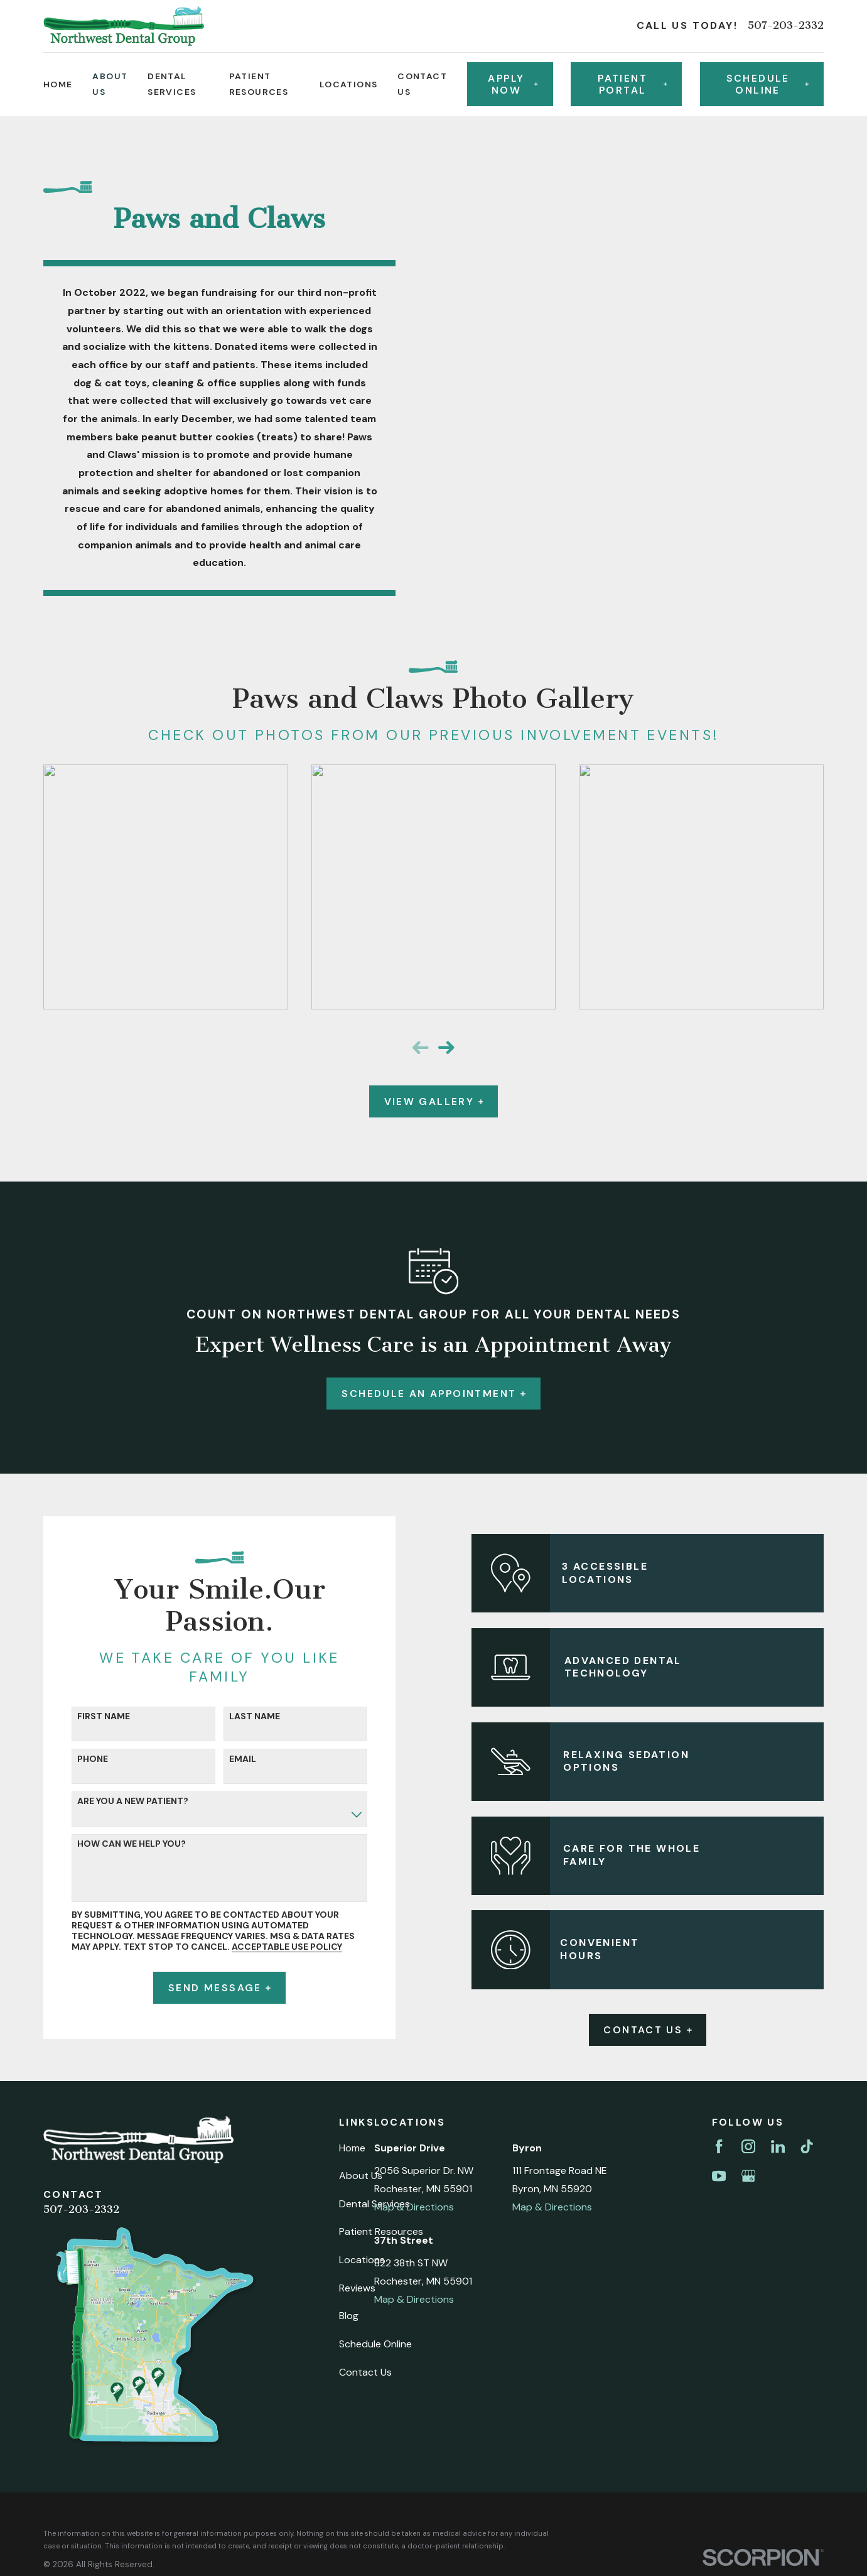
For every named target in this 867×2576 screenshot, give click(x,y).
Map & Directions (414, 2207)
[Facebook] (719, 2146)
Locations (362, 2259)
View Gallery (433, 1101)
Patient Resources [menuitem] (259, 83)
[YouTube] (719, 2176)
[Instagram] (748, 2146)
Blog (348, 2315)
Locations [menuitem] (349, 84)
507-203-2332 (786, 26)
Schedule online (767, 84)
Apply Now (512, 84)
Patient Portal (632, 84)
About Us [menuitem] (109, 83)
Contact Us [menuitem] (422, 83)
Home (352, 2148)
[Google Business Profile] (748, 2176)
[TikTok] (807, 2146)
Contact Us (662, 2029)
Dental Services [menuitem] (172, 83)
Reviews (357, 2288)
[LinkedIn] (778, 2146)
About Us (360, 2175)
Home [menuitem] (58, 84)
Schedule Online (375, 2343)
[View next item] (446, 1047)
